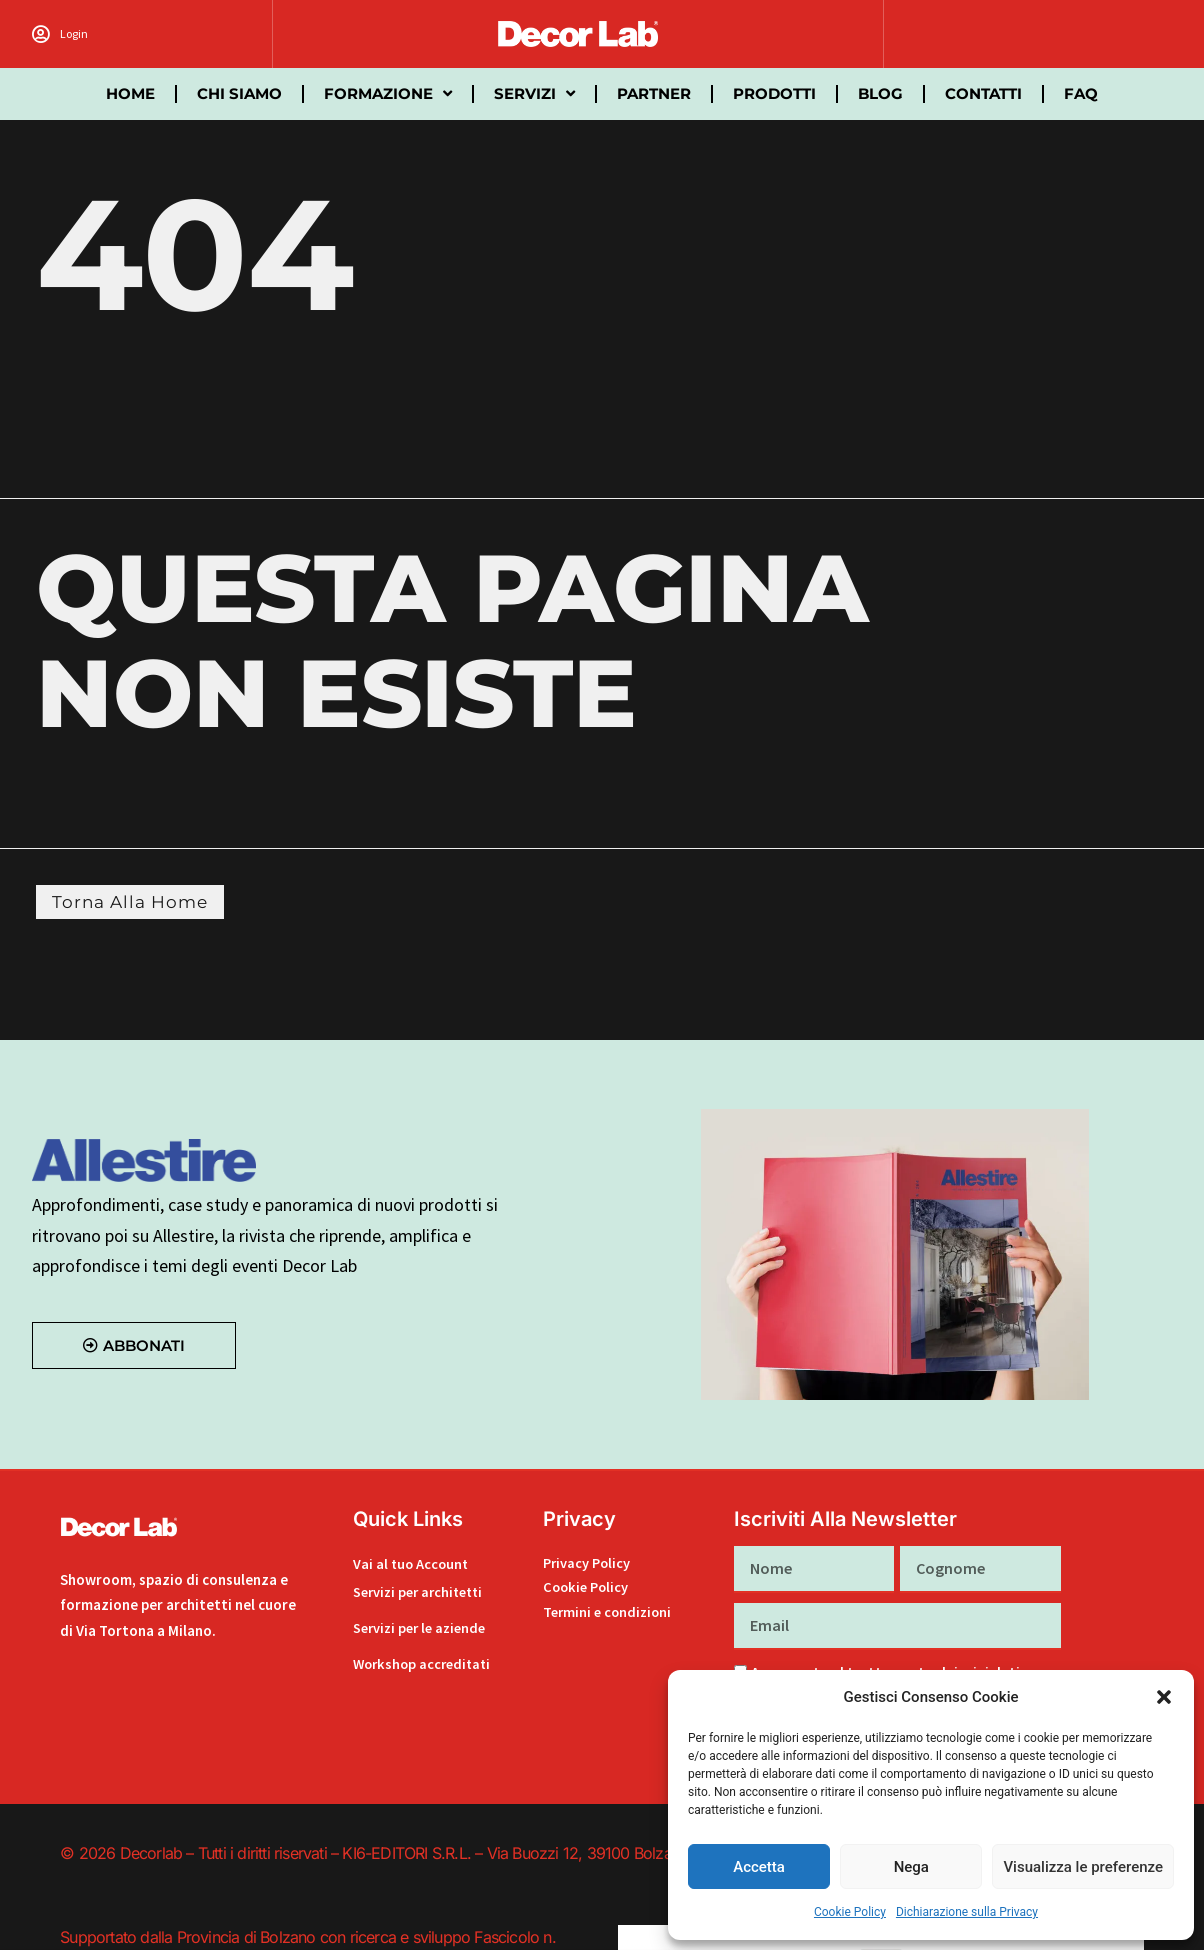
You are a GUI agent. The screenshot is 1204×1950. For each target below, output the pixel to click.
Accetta (759, 1867)
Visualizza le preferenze (1083, 1867)
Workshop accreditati (425, 1663)
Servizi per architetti (422, 1591)
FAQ (1081, 93)
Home (130, 93)
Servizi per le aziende (423, 1627)
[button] (1164, 1697)
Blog (880, 93)
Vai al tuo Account (412, 1566)
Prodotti (774, 93)
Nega (911, 1867)
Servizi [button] (534, 93)
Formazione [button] (388, 93)
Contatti (983, 93)
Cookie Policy (850, 1912)
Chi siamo (239, 93)
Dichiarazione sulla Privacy (967, 1912)
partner (654, 93)
